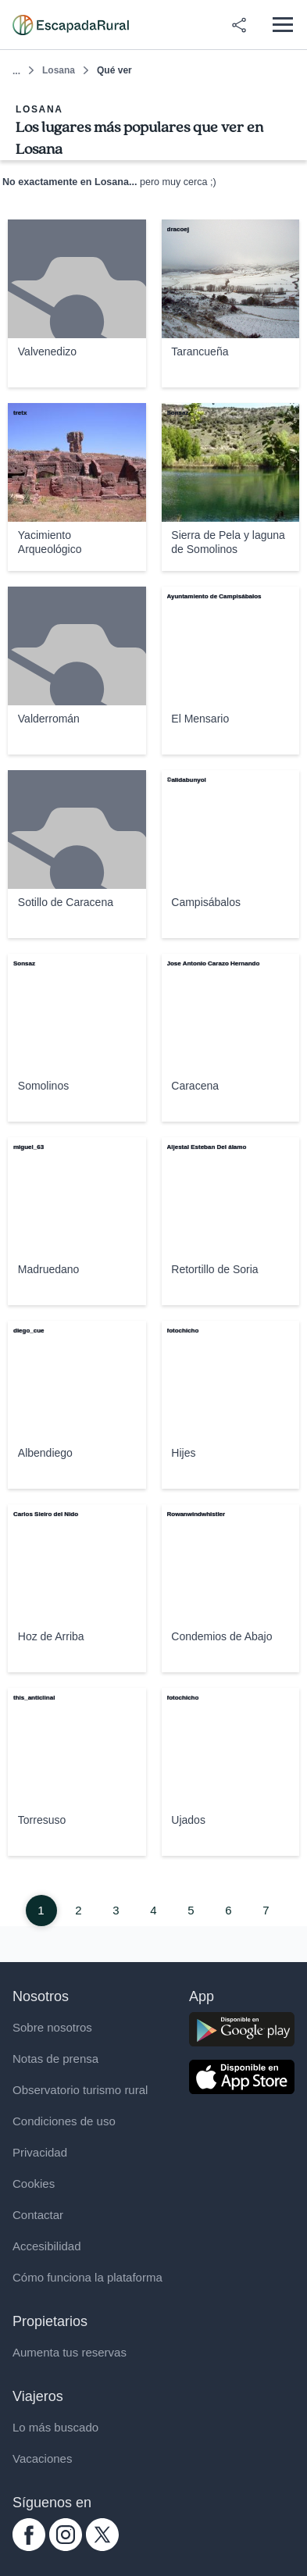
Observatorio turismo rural (80, 2089)
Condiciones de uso (64, 2121)
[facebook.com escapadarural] (28, 2546)
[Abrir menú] (282, 24)
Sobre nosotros (52, 2027)
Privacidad (39, 2152)
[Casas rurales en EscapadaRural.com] (70, 25)
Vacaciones (42, 2458)
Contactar (37, 2214)
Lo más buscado (55, 2427)
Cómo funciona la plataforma (87, 2277)
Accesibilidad (46, 2246)
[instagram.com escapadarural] (65, 2546)
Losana (58, 70)
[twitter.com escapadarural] (102, 2546)
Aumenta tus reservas (69, 2352)
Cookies (33, 2183)
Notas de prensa (55, 2058)
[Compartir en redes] (239, 25)
